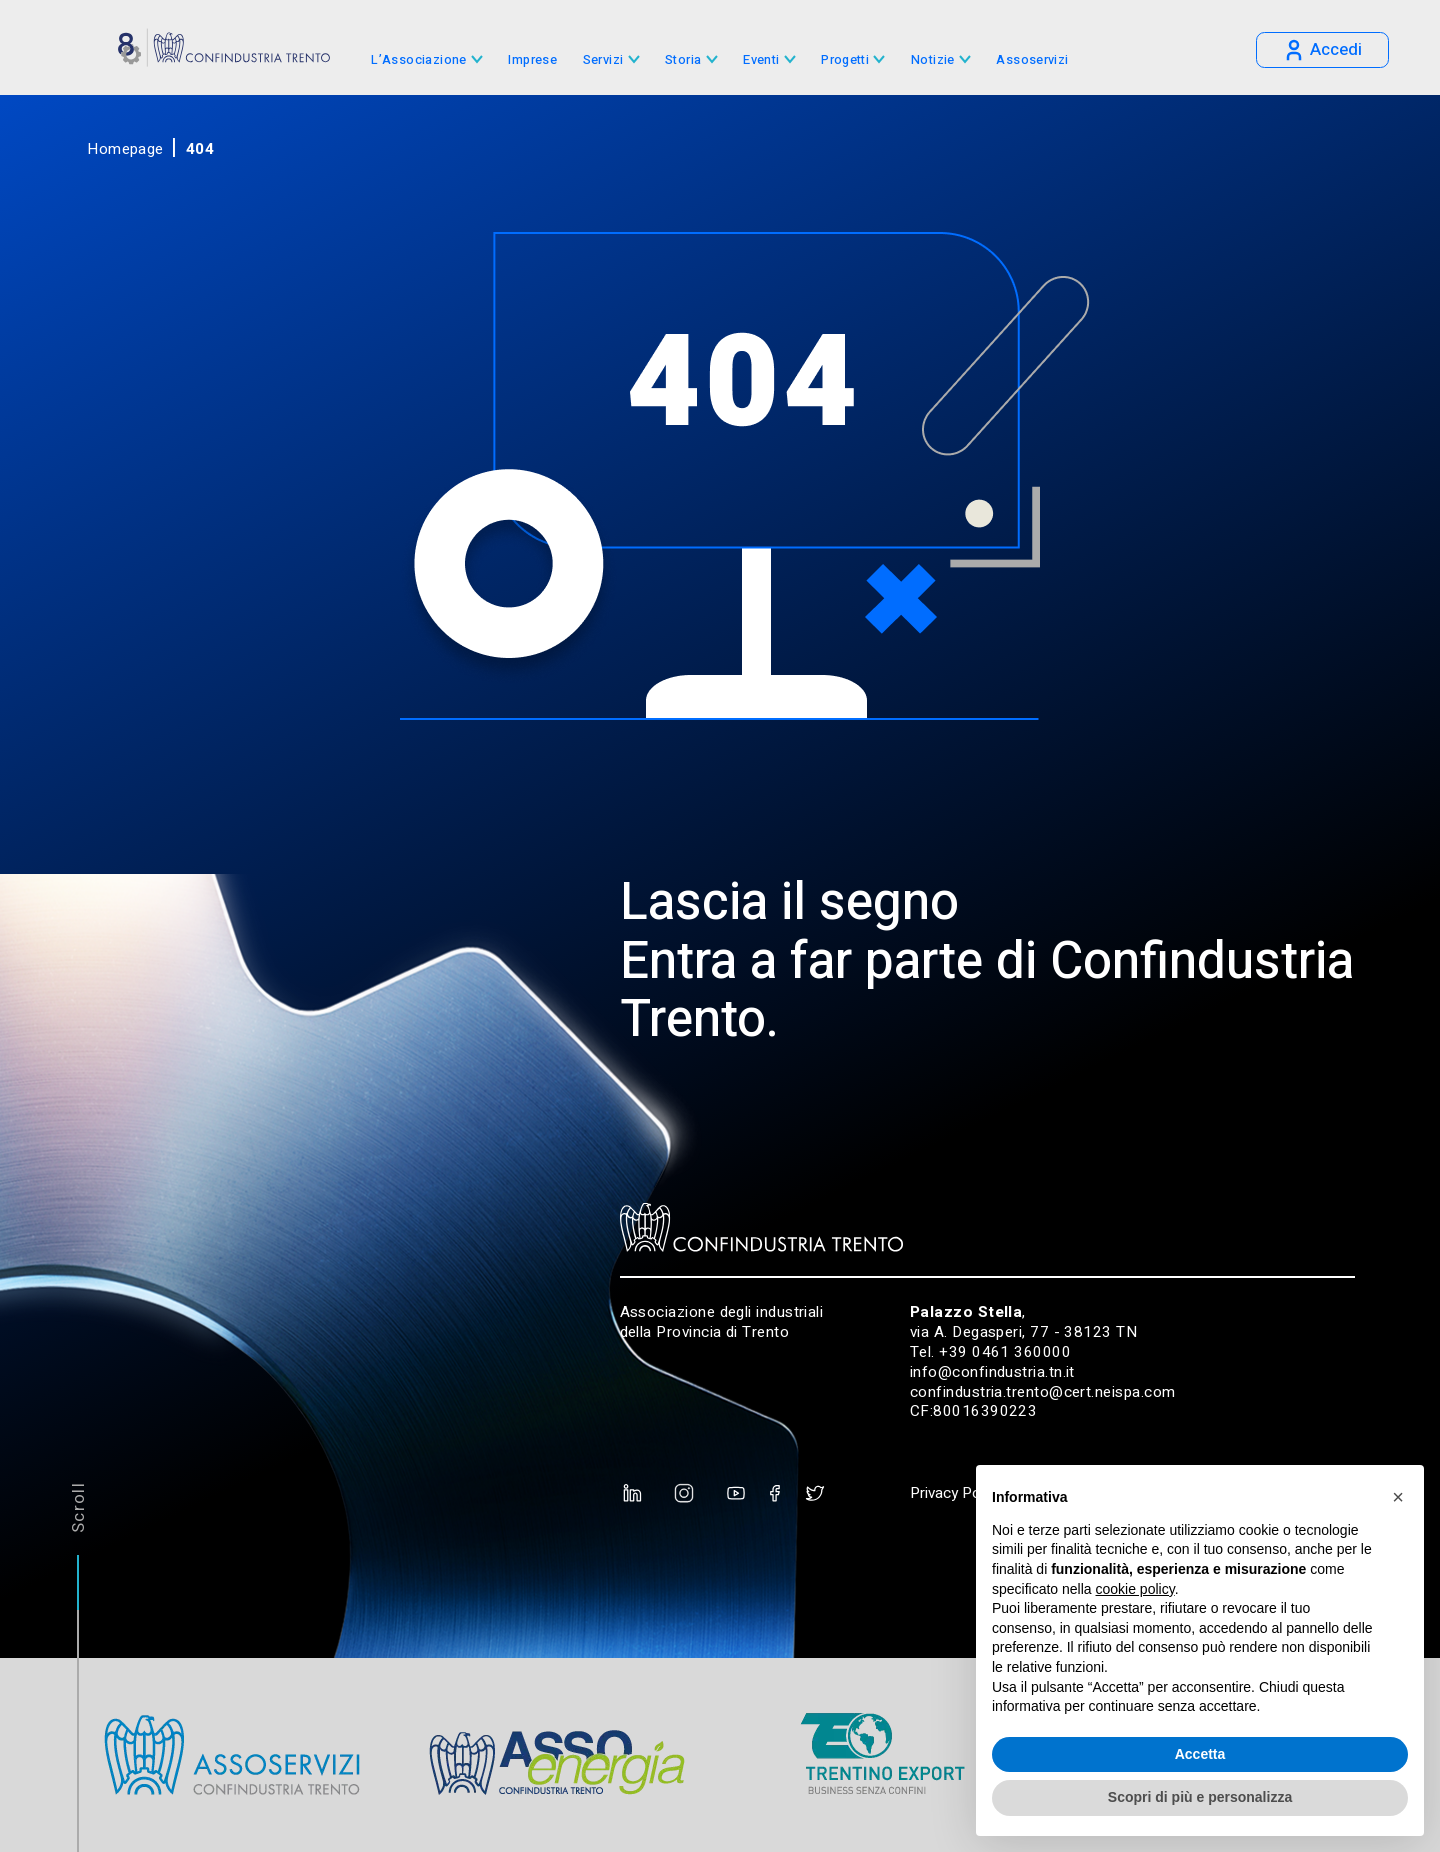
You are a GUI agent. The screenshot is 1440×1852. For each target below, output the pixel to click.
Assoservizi (1032, 60)
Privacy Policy (956, 1493)
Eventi (761, 60)
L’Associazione (418, 60)
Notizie (933, 60)
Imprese (532, 60)
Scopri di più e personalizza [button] (1200, 1797)
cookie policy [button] (1135, 1589)
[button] (1398, 1497)
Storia (683, 60)
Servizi (603, 60)
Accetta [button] (1200, 1754)
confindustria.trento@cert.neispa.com (1043, 1392)
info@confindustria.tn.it (992, 1372)
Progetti (845, 60)
